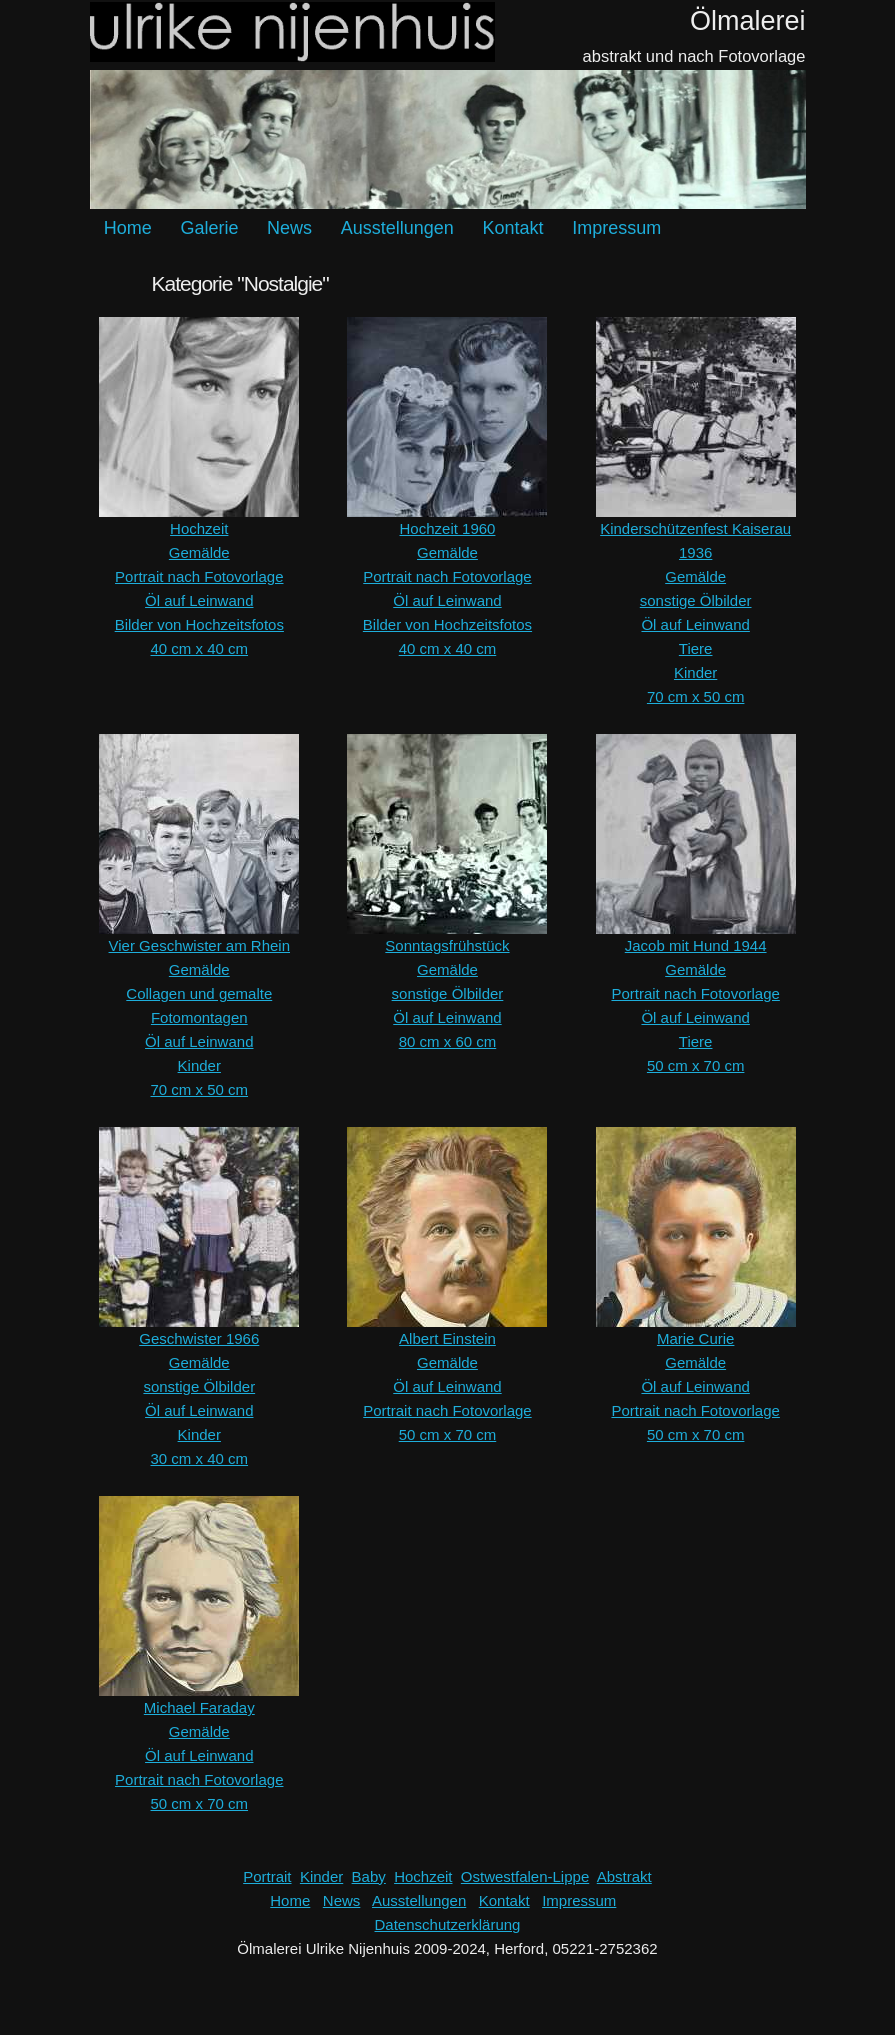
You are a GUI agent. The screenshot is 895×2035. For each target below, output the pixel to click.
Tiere (696, 648)
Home (128, 228)
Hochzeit (199, 528)
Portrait (267, 1876)
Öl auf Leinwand (199, 600)
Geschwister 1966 (199, 1338)
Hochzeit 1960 (448, 528)
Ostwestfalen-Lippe (525, 1876)
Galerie (209, 228)
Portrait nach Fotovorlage (199, 576)
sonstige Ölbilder (696, 600)
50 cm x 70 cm (696, 1065)
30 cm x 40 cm (200, 1458)
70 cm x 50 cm (696, 696)
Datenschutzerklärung (448, 1924)
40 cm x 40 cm (200, 648)
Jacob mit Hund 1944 (696, 945)
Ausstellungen (397, 228)
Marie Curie (696, 1338)
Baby (369, 1876)
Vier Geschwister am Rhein (199, 945)
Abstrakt (624, 1876)
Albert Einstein (447, 1338)
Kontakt (512, 228)
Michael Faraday (199, 1707)
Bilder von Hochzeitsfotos (199, 624)
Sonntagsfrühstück (447, 945)
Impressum (616, 228)
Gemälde (199, 552)
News (289, 228)
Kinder (695, 672)
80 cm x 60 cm (448, 1041)
